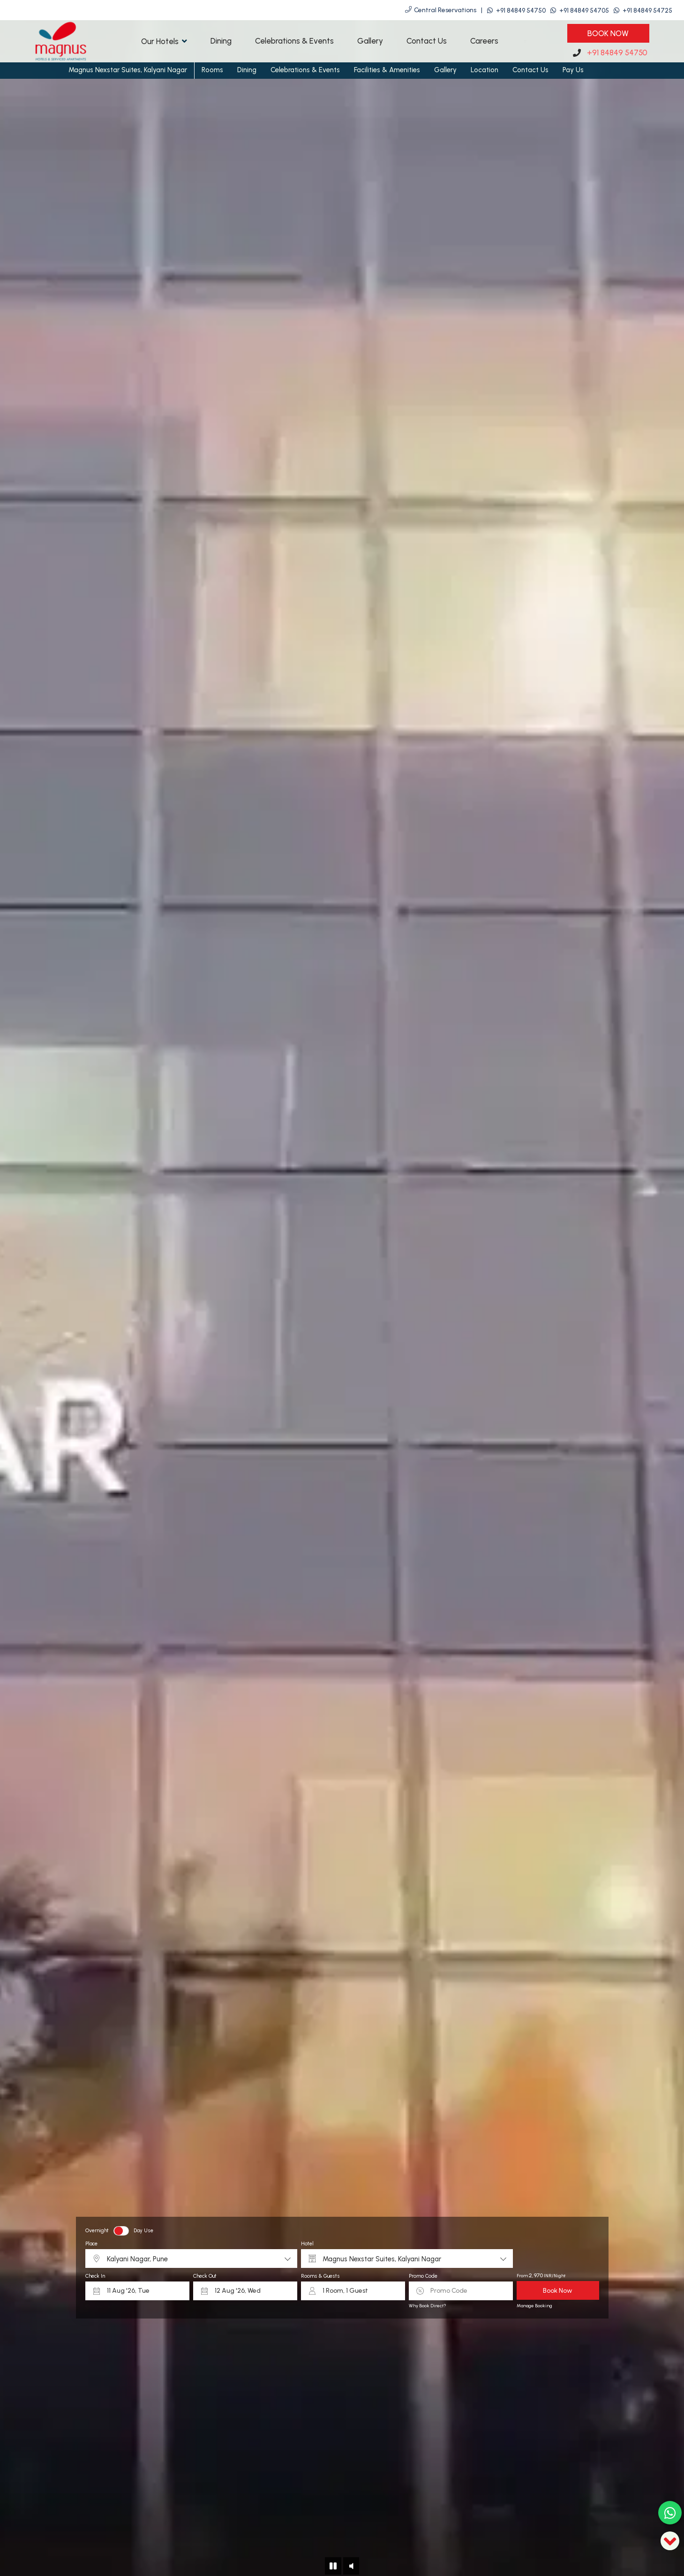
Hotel (307, 2244)
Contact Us (426, 40)
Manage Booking (534, 2306)
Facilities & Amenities (387, 70)
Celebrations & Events (294, 40)
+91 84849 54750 (521, 11)
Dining (221, 40)
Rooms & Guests (320, 2276)
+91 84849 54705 (584, 11)
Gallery (370, 40)
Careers (484, 40)
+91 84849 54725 (647, 11)
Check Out (205, 2276)
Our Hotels (164, 41)
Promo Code (423, 2276)
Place (91, 2244)
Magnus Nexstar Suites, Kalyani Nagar (127, 70)
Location (484, 70)
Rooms (212, 70)
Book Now (608, 33)
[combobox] (191, 2258)
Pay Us (573, 70)
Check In (95, 2276)
